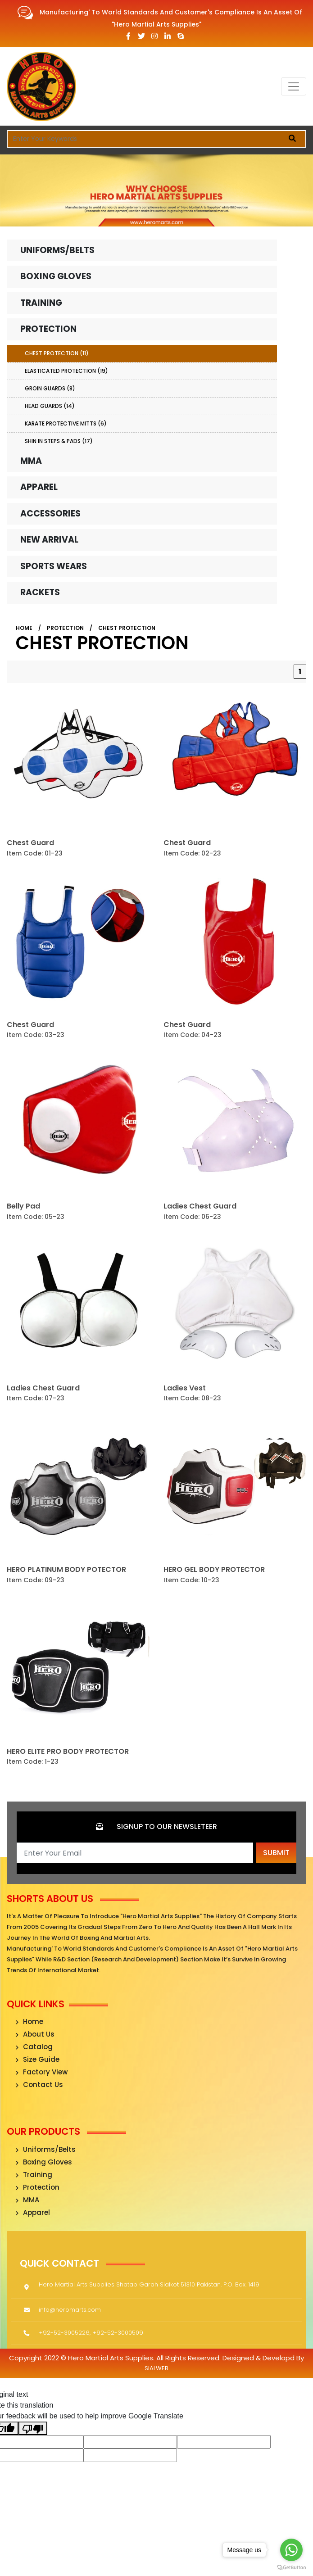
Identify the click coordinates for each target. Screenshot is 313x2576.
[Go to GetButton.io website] (291, 2567)
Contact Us (39, 2084)
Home (24, 628)
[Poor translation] (32, 2429)
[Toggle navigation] (293, 86)
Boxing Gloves (55, 276)
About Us (35, 2034)
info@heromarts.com (70, 2309)
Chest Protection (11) (57, 353)
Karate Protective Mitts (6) (66, 423)
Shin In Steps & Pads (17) (59, 441)
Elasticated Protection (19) (66, 371)
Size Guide (37, 2059)
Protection (48, 329)
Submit (276, 1852)
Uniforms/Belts (57, 250)
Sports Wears (53, 566)
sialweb (156, 2368)
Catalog (34, 2046)
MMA (31, 461)
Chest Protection (126, 628)
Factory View (42, 2072)
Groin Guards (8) (50, 388)
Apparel (39, 487)
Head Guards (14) (50, 406)
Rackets (40, 592)
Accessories (50, 513)
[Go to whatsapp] (291, 2550)
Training (41, 303)
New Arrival (49, 540)
